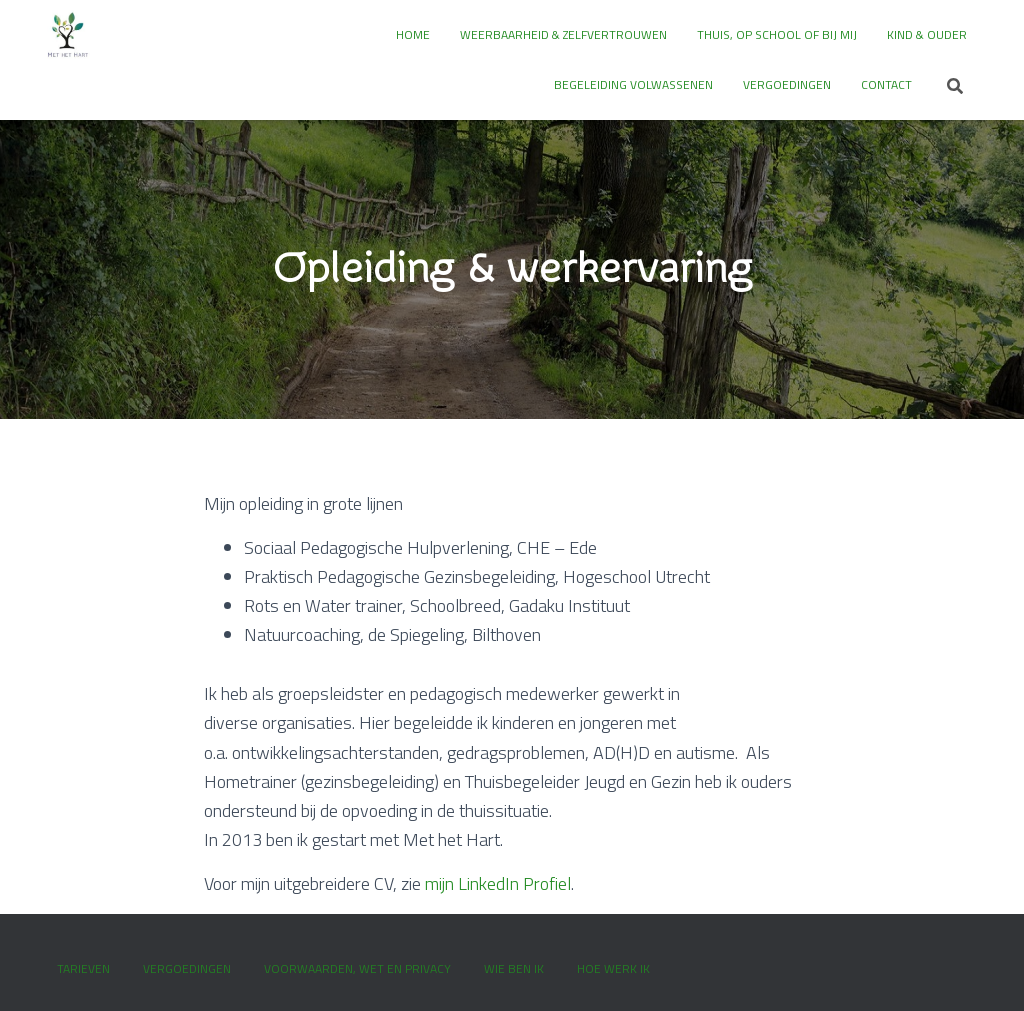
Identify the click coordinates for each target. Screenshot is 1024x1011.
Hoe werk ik (613, 968)
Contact (886, 84)
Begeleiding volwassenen (633, 84)
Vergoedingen (787, 84)
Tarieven (83, 968)
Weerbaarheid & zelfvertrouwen (563, 34)
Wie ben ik (514, 968)
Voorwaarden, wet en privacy (357, 968)
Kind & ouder (927, 34)
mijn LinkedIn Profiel (498, 883)
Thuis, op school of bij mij (777, 34)
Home (413, 34)
